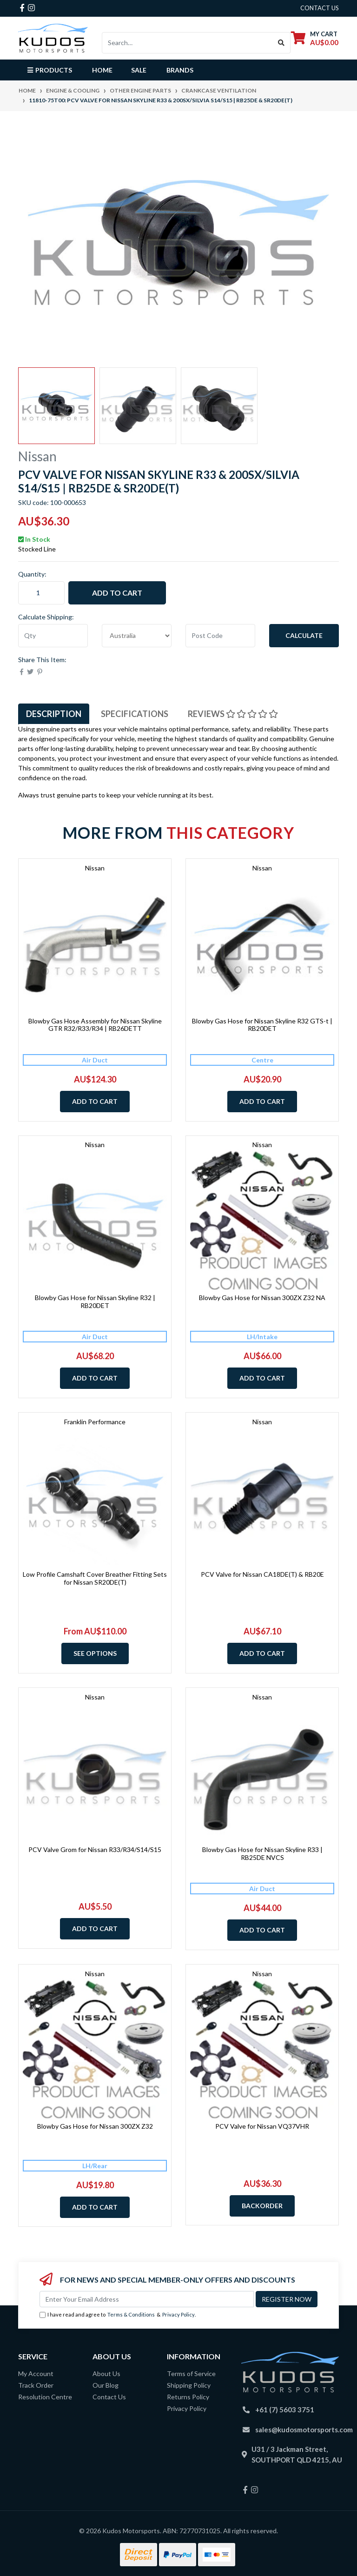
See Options (95, 1653)
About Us (106, 2373)
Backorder (262, 2206)
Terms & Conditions (131, 2314)
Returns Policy (188, 2397)
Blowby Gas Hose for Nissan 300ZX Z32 (95, 2126)
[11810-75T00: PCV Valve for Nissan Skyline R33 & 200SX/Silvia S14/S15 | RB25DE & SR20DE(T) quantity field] (41, 592)
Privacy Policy (178, 2314)
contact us (319, 8)
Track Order (35, 2385)
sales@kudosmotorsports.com (304, 2429)
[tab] (53, 714)
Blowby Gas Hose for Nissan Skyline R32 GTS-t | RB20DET (262, 1025)
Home (102, 70)
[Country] (137, 635)
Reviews (233, 714)
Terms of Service (191, 2373)
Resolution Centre (45, 2397)
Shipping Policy (189, 2385)
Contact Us (109, 2397)
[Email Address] (147, 2299)
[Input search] (187, 42)
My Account (35, 2373)
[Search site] (281, 42)
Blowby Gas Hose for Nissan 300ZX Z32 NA (262, 1297)
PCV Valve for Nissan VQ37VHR (262, 2126)
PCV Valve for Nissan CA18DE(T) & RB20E (262, 1574)
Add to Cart (117, 592)
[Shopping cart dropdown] (315, 37)
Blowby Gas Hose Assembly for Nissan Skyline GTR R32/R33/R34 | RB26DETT (95, 1025)
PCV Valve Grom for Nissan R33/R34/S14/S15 (94, 1849)
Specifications (134, 714)
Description (53, 714)
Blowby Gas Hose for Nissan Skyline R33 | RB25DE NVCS (262, 1853)
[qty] (53, 635)
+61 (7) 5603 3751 (284, 2409)
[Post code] (220, 635)
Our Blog (106, 2385)
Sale (138, 70)
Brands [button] (179, 70)
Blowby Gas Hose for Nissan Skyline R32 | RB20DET (95, 1301)
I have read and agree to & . (118, 2315)
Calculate (304, 635)
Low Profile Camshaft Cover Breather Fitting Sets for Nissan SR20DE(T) (95, 1578)
